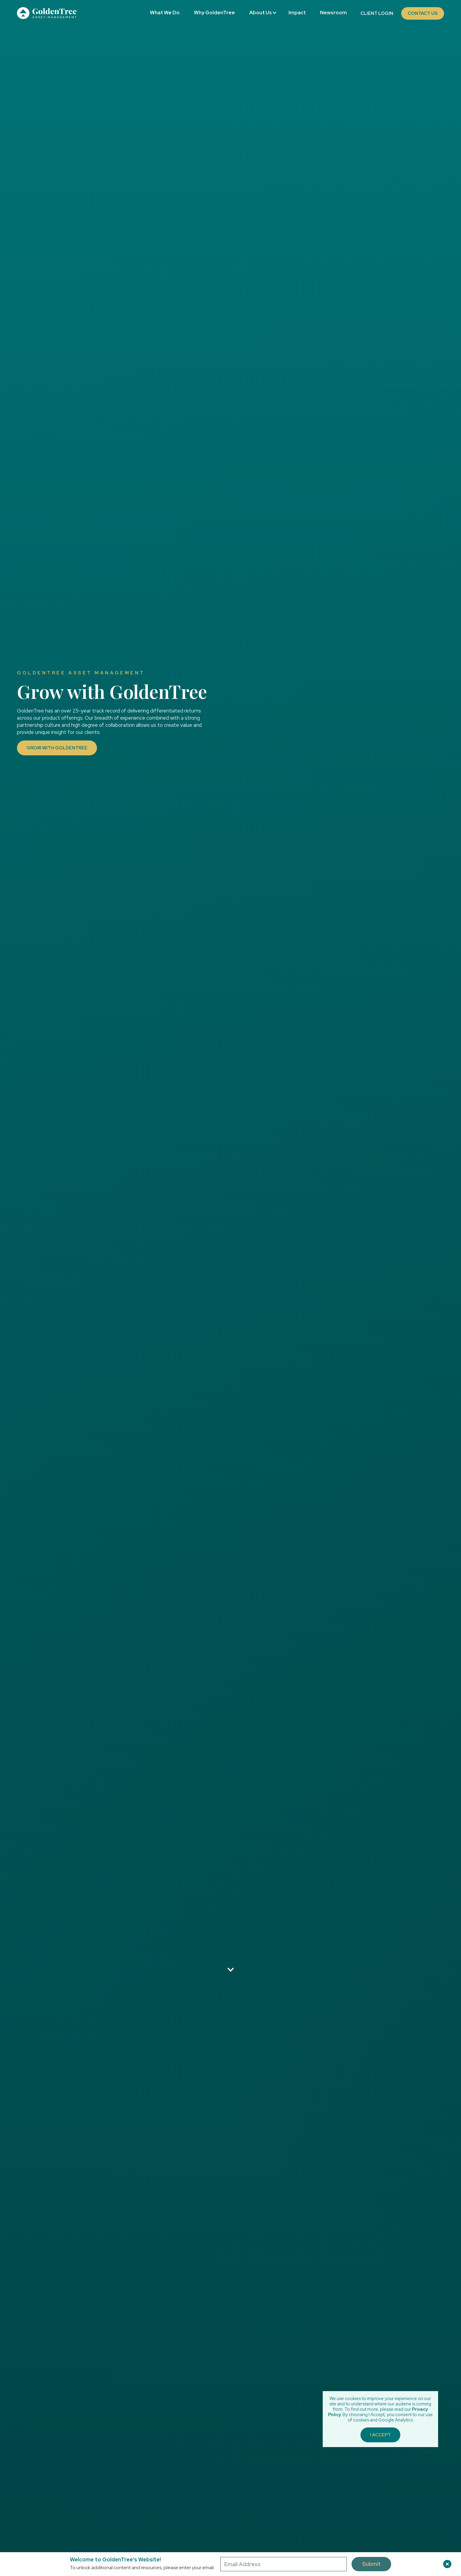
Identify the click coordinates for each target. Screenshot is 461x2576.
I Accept (380, 2435)
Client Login (376, 13)
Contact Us (423, 13)
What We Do (165, 12)
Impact (297, 12)
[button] (261, 12)
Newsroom (333, 12)
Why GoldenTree (214, 12)
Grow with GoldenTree (56, 748)
